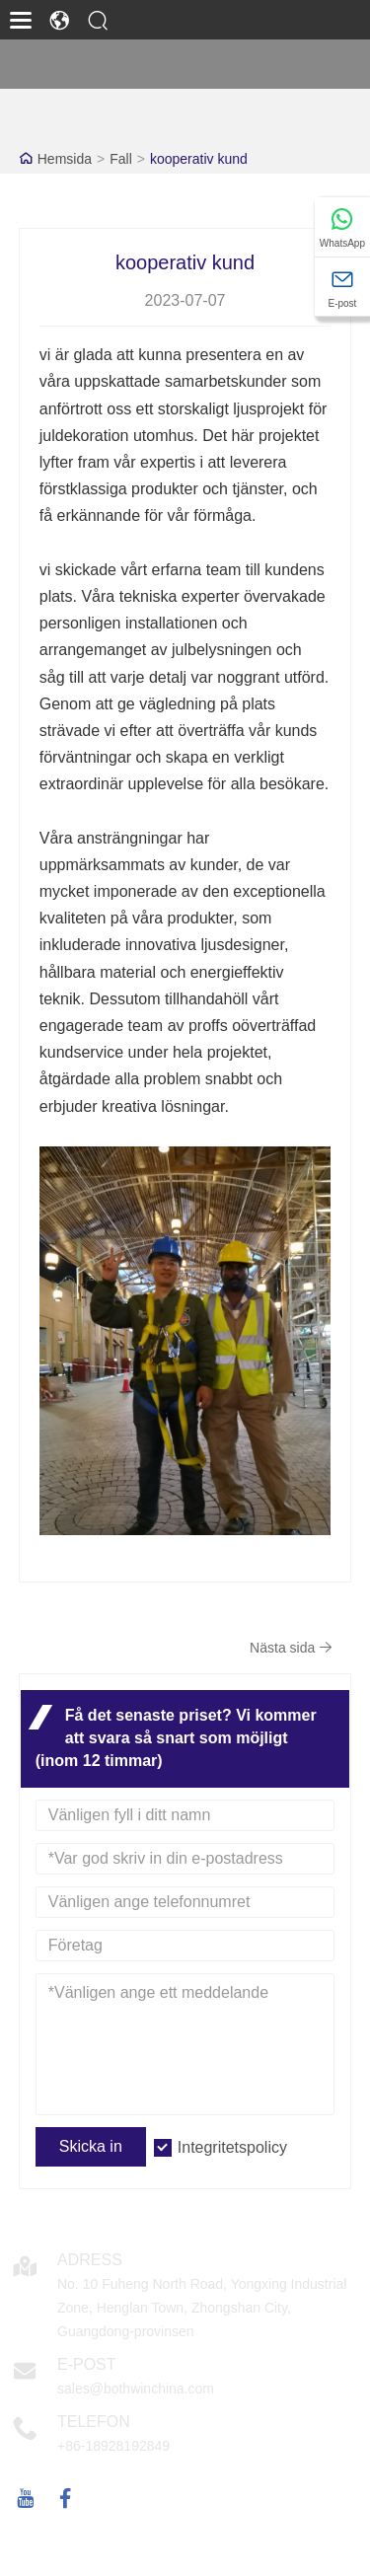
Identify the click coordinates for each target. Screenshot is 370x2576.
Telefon (93, 2421)
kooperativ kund (199, 159)
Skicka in (90, 2146)
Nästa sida (291, 1648)
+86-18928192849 (113, 2446)
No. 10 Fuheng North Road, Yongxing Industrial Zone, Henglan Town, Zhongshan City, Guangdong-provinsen (201, 2307)
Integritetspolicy (232, 2147)
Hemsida (64, 159)
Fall (121, 159)
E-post (86, 2364)
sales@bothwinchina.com (135, 2388)
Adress (89, 2259)
